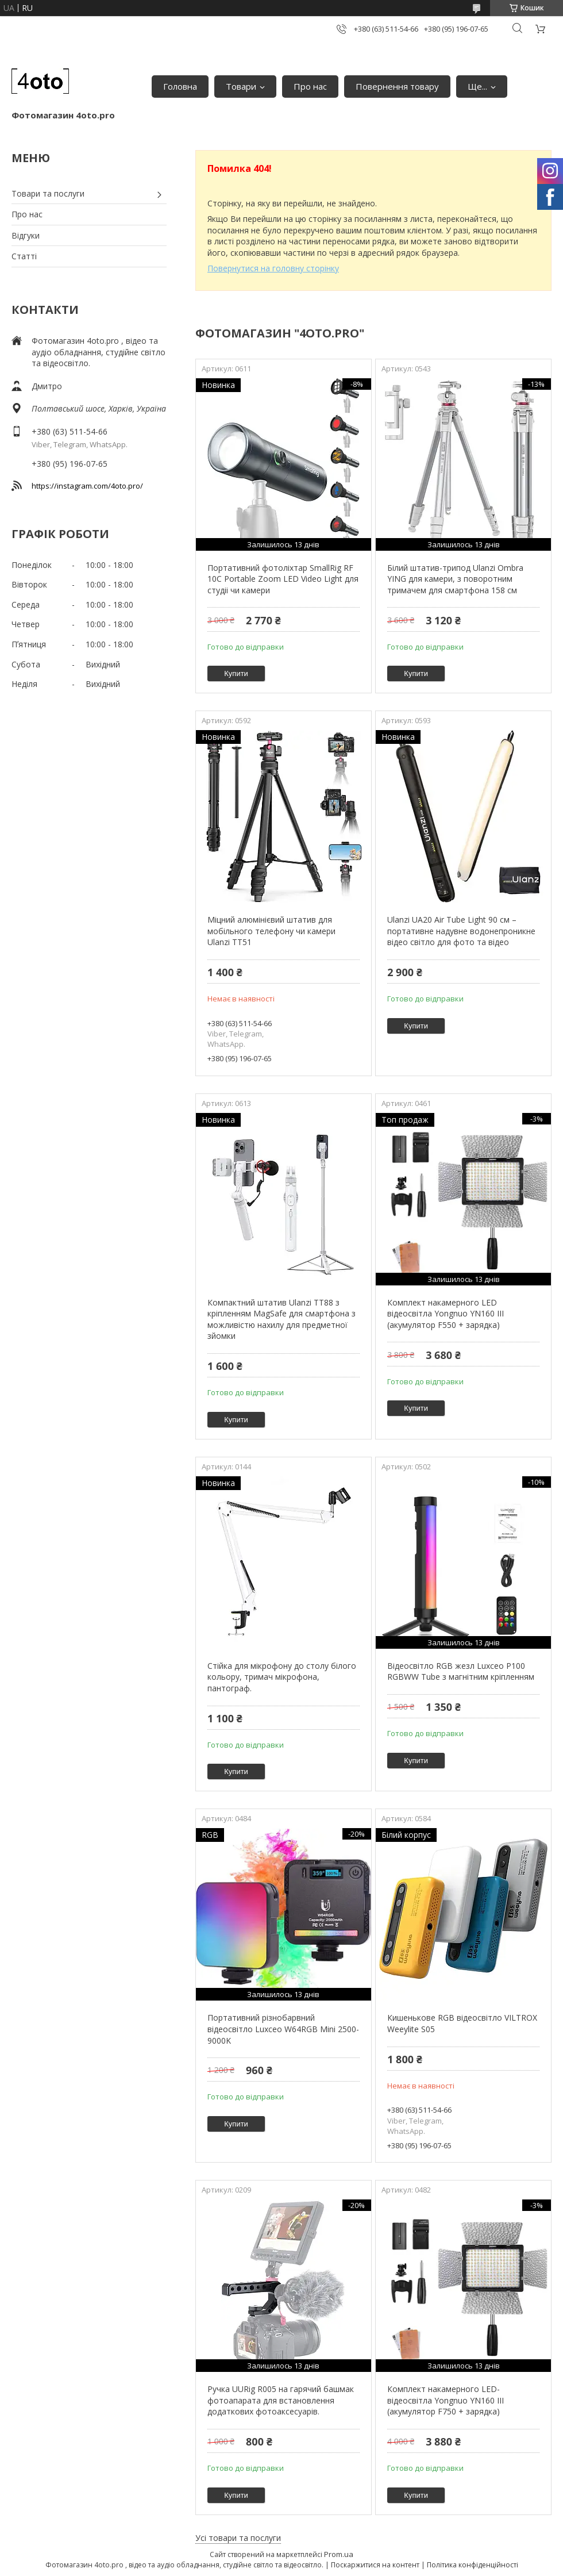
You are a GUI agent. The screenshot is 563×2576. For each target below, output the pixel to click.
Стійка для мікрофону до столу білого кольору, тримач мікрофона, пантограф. (281, 1677)
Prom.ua (338, 2554)
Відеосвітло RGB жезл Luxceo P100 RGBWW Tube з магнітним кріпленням (460, 1671)
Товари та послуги (47, 193)
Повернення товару (397, 86)
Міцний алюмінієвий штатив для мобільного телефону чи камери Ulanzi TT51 (271, 930)
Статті (24, 256)
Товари (241, 86)
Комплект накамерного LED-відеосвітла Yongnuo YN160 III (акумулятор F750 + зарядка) (445, 2400)
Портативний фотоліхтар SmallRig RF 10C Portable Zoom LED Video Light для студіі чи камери (282, 579)
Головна (180, 86)
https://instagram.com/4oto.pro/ (87, 486)
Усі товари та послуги (238, 2537)
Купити (236, 673)
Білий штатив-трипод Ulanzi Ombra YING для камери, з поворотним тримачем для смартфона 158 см (455, 579)
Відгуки (25, 235)
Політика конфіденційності (472, 2565)
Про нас (310, 86)
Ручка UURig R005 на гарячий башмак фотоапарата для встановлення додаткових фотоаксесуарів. (280, 2400)
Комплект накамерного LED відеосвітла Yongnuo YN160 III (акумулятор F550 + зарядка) (445, 1313)
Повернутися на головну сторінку (273, 268)
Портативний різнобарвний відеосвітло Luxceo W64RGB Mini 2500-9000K (283, 2028)
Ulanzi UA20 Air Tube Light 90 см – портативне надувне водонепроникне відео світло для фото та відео (461, 930)
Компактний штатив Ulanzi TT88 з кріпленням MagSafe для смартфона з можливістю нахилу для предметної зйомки (281, 1319)
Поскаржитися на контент (375, 2565)
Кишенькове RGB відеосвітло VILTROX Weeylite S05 (462, 2023)
